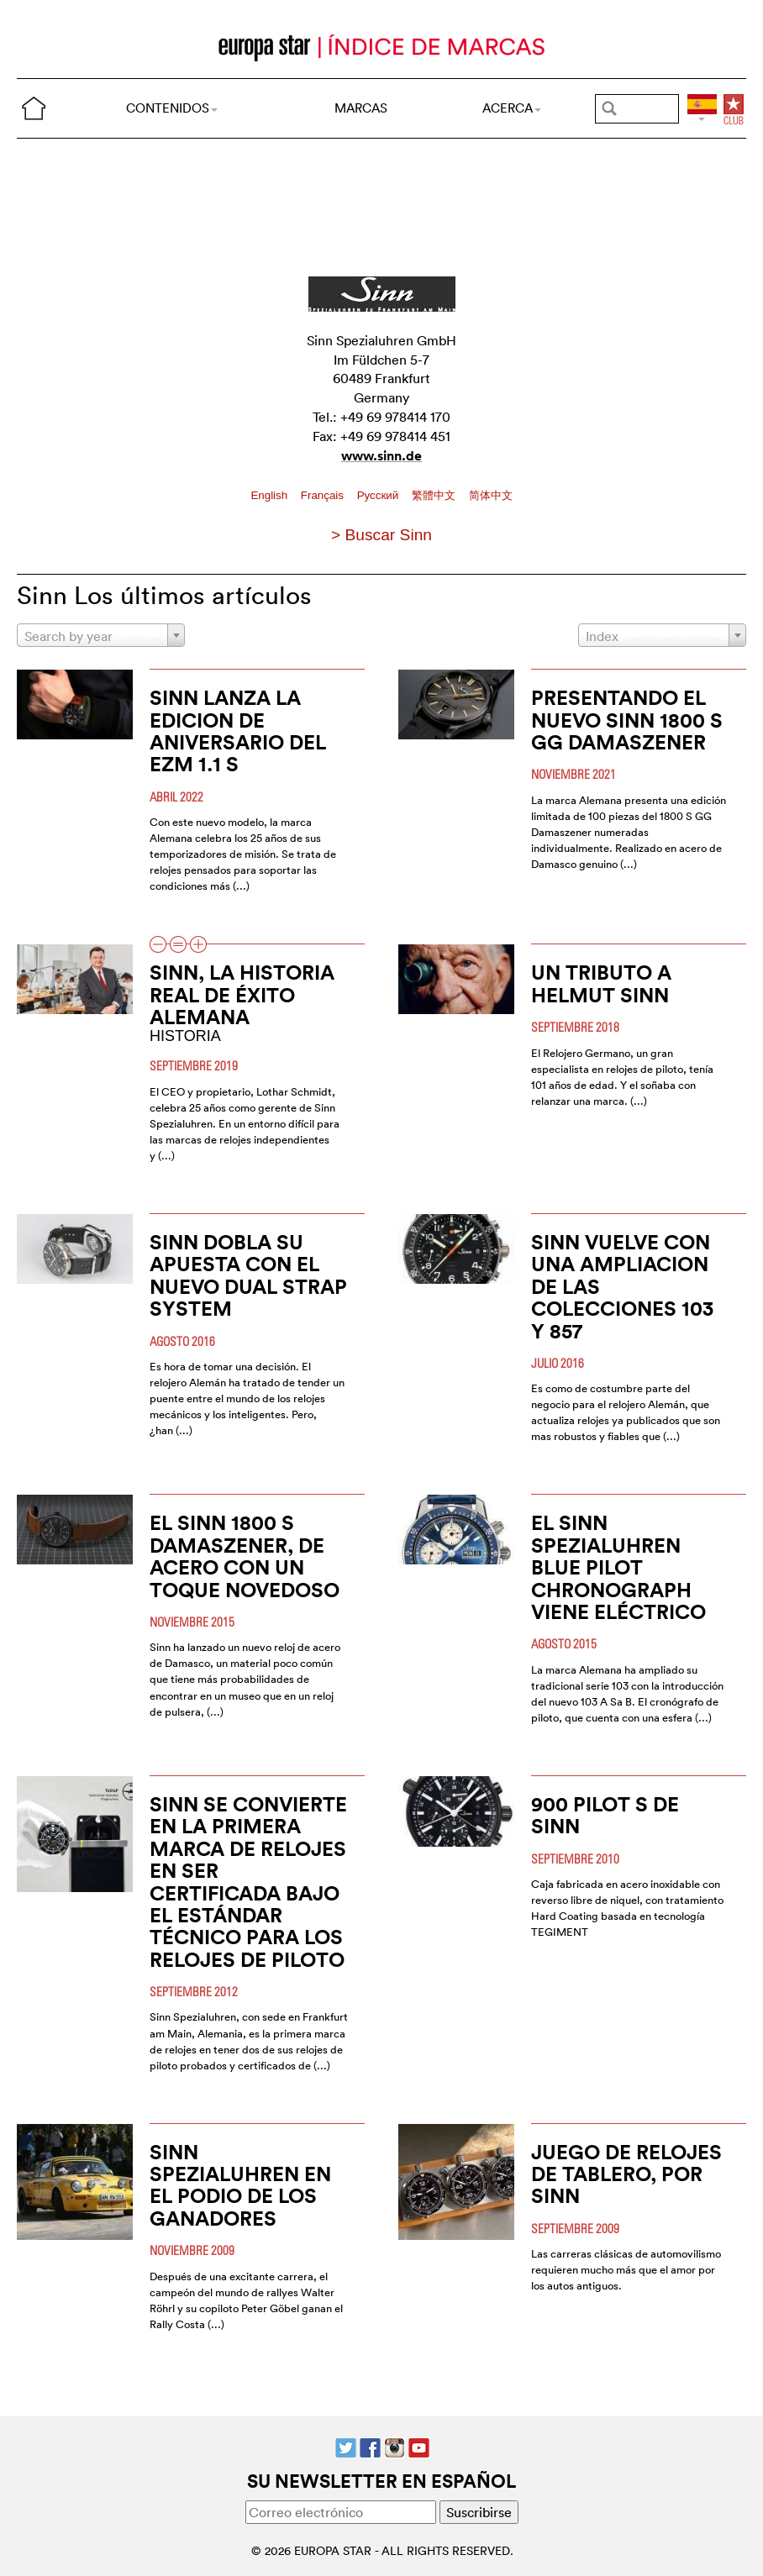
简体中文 (491, 495)
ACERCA (511, 108)
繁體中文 (435, 495)
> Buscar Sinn (381, 535)
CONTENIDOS (172, 108)
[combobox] (101, 635)
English (270, 495)
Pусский (379, 495)
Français (324, 495)
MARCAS (360, 108)
